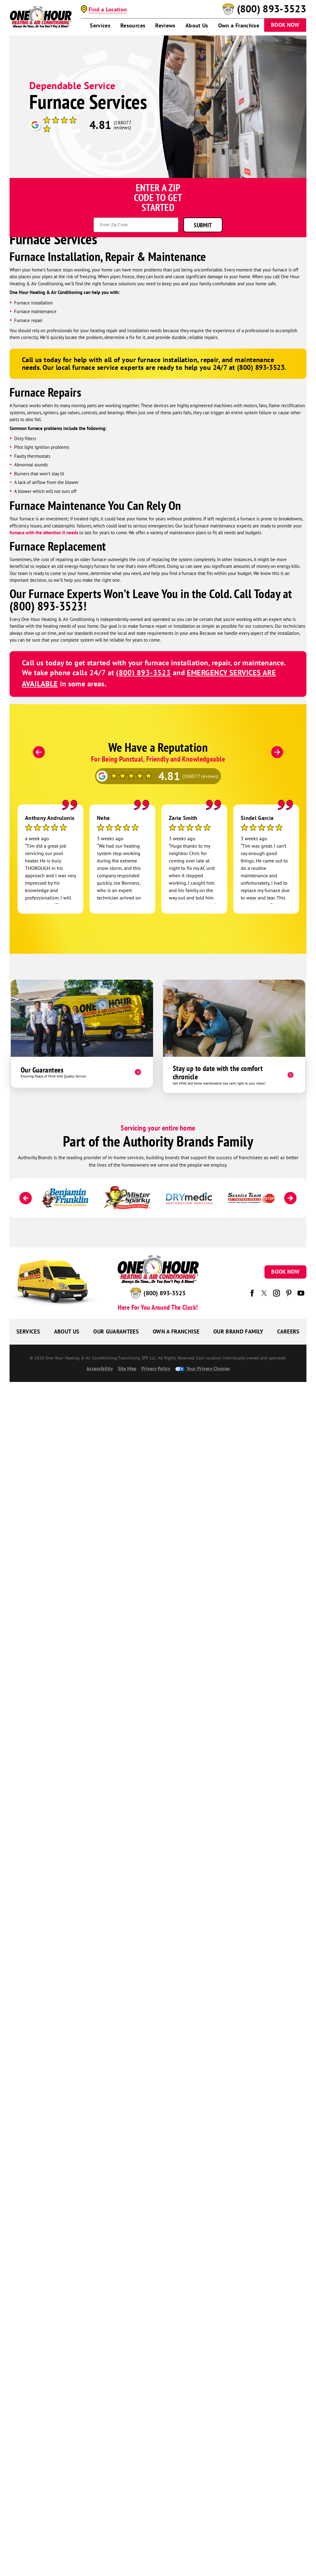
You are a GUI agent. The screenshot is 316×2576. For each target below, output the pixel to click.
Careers (288, 1331)
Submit (203, 225)
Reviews (165, 25)
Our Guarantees (116, 1331)
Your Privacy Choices (202, 1368)
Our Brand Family (238, 1331)
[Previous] (39, 752)
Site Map (127, 1368)
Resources (132, 25)
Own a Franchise (238, 25)
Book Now (285, 24)
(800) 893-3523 (271, 9)
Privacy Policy (155, 1368)
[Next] (277, 752)
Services (100, 25)
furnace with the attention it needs (44, 532)
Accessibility (99, 1368)
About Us (196, 25)
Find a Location (108, 9)
